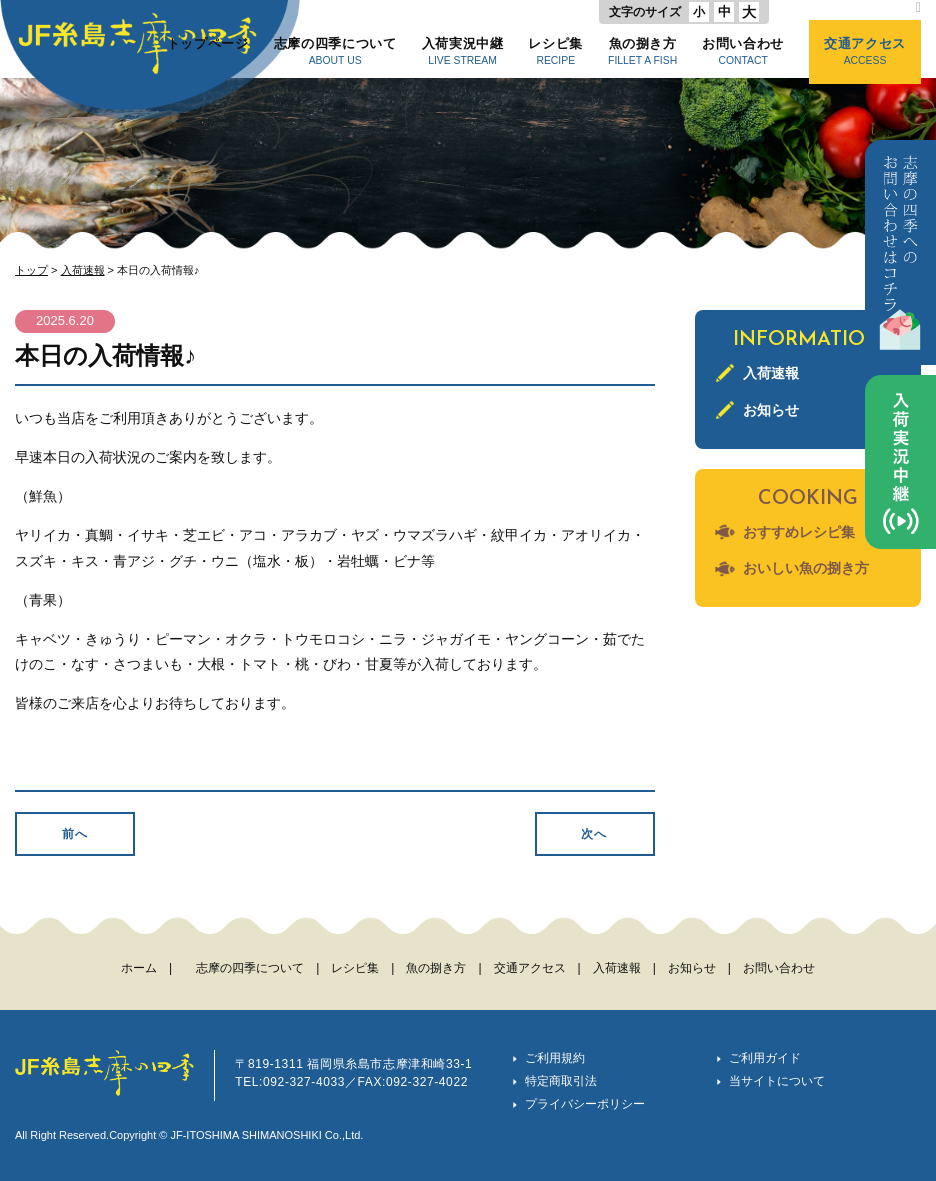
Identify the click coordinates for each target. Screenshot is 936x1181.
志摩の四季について (335, 51)
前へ (75, 834)
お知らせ (771, 410)
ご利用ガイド (765, 1058)
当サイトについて (777, 1081)
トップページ (208, 51)
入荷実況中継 (463, 51)
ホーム (139, 968)
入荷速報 (83, 270)
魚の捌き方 (642, 51)
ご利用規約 (555, 1058)
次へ (594, 834)
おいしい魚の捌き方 (806, 568)
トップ (31, 270)
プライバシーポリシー (585, 1104)
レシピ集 (555, 51)
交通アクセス (865, 51)
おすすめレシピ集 (799, 532)
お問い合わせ (743, 51)
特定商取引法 (561, 1081)
